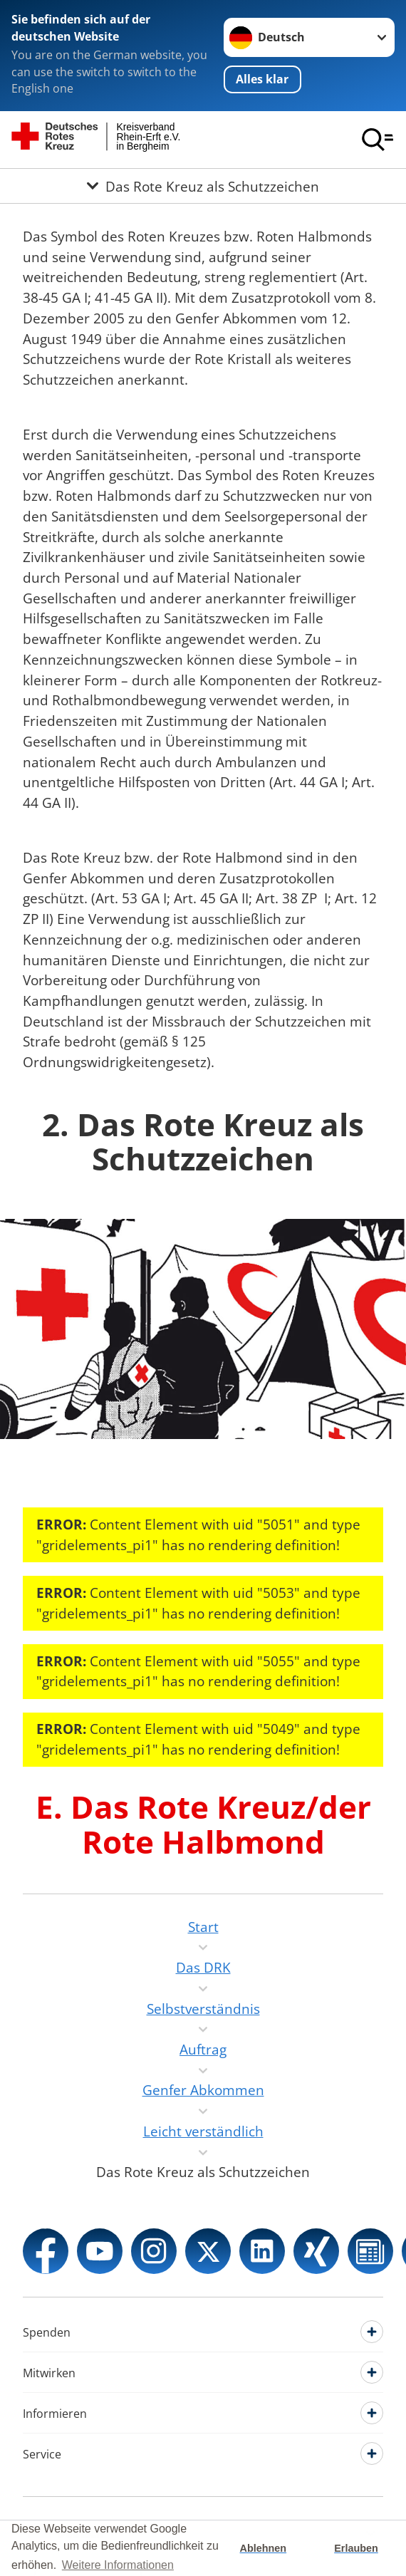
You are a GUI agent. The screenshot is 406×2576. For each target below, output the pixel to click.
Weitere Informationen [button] (118, 2565)
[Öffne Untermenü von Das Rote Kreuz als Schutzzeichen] (203, 186)
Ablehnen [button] (263, 2548)
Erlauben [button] (356, 2548)
